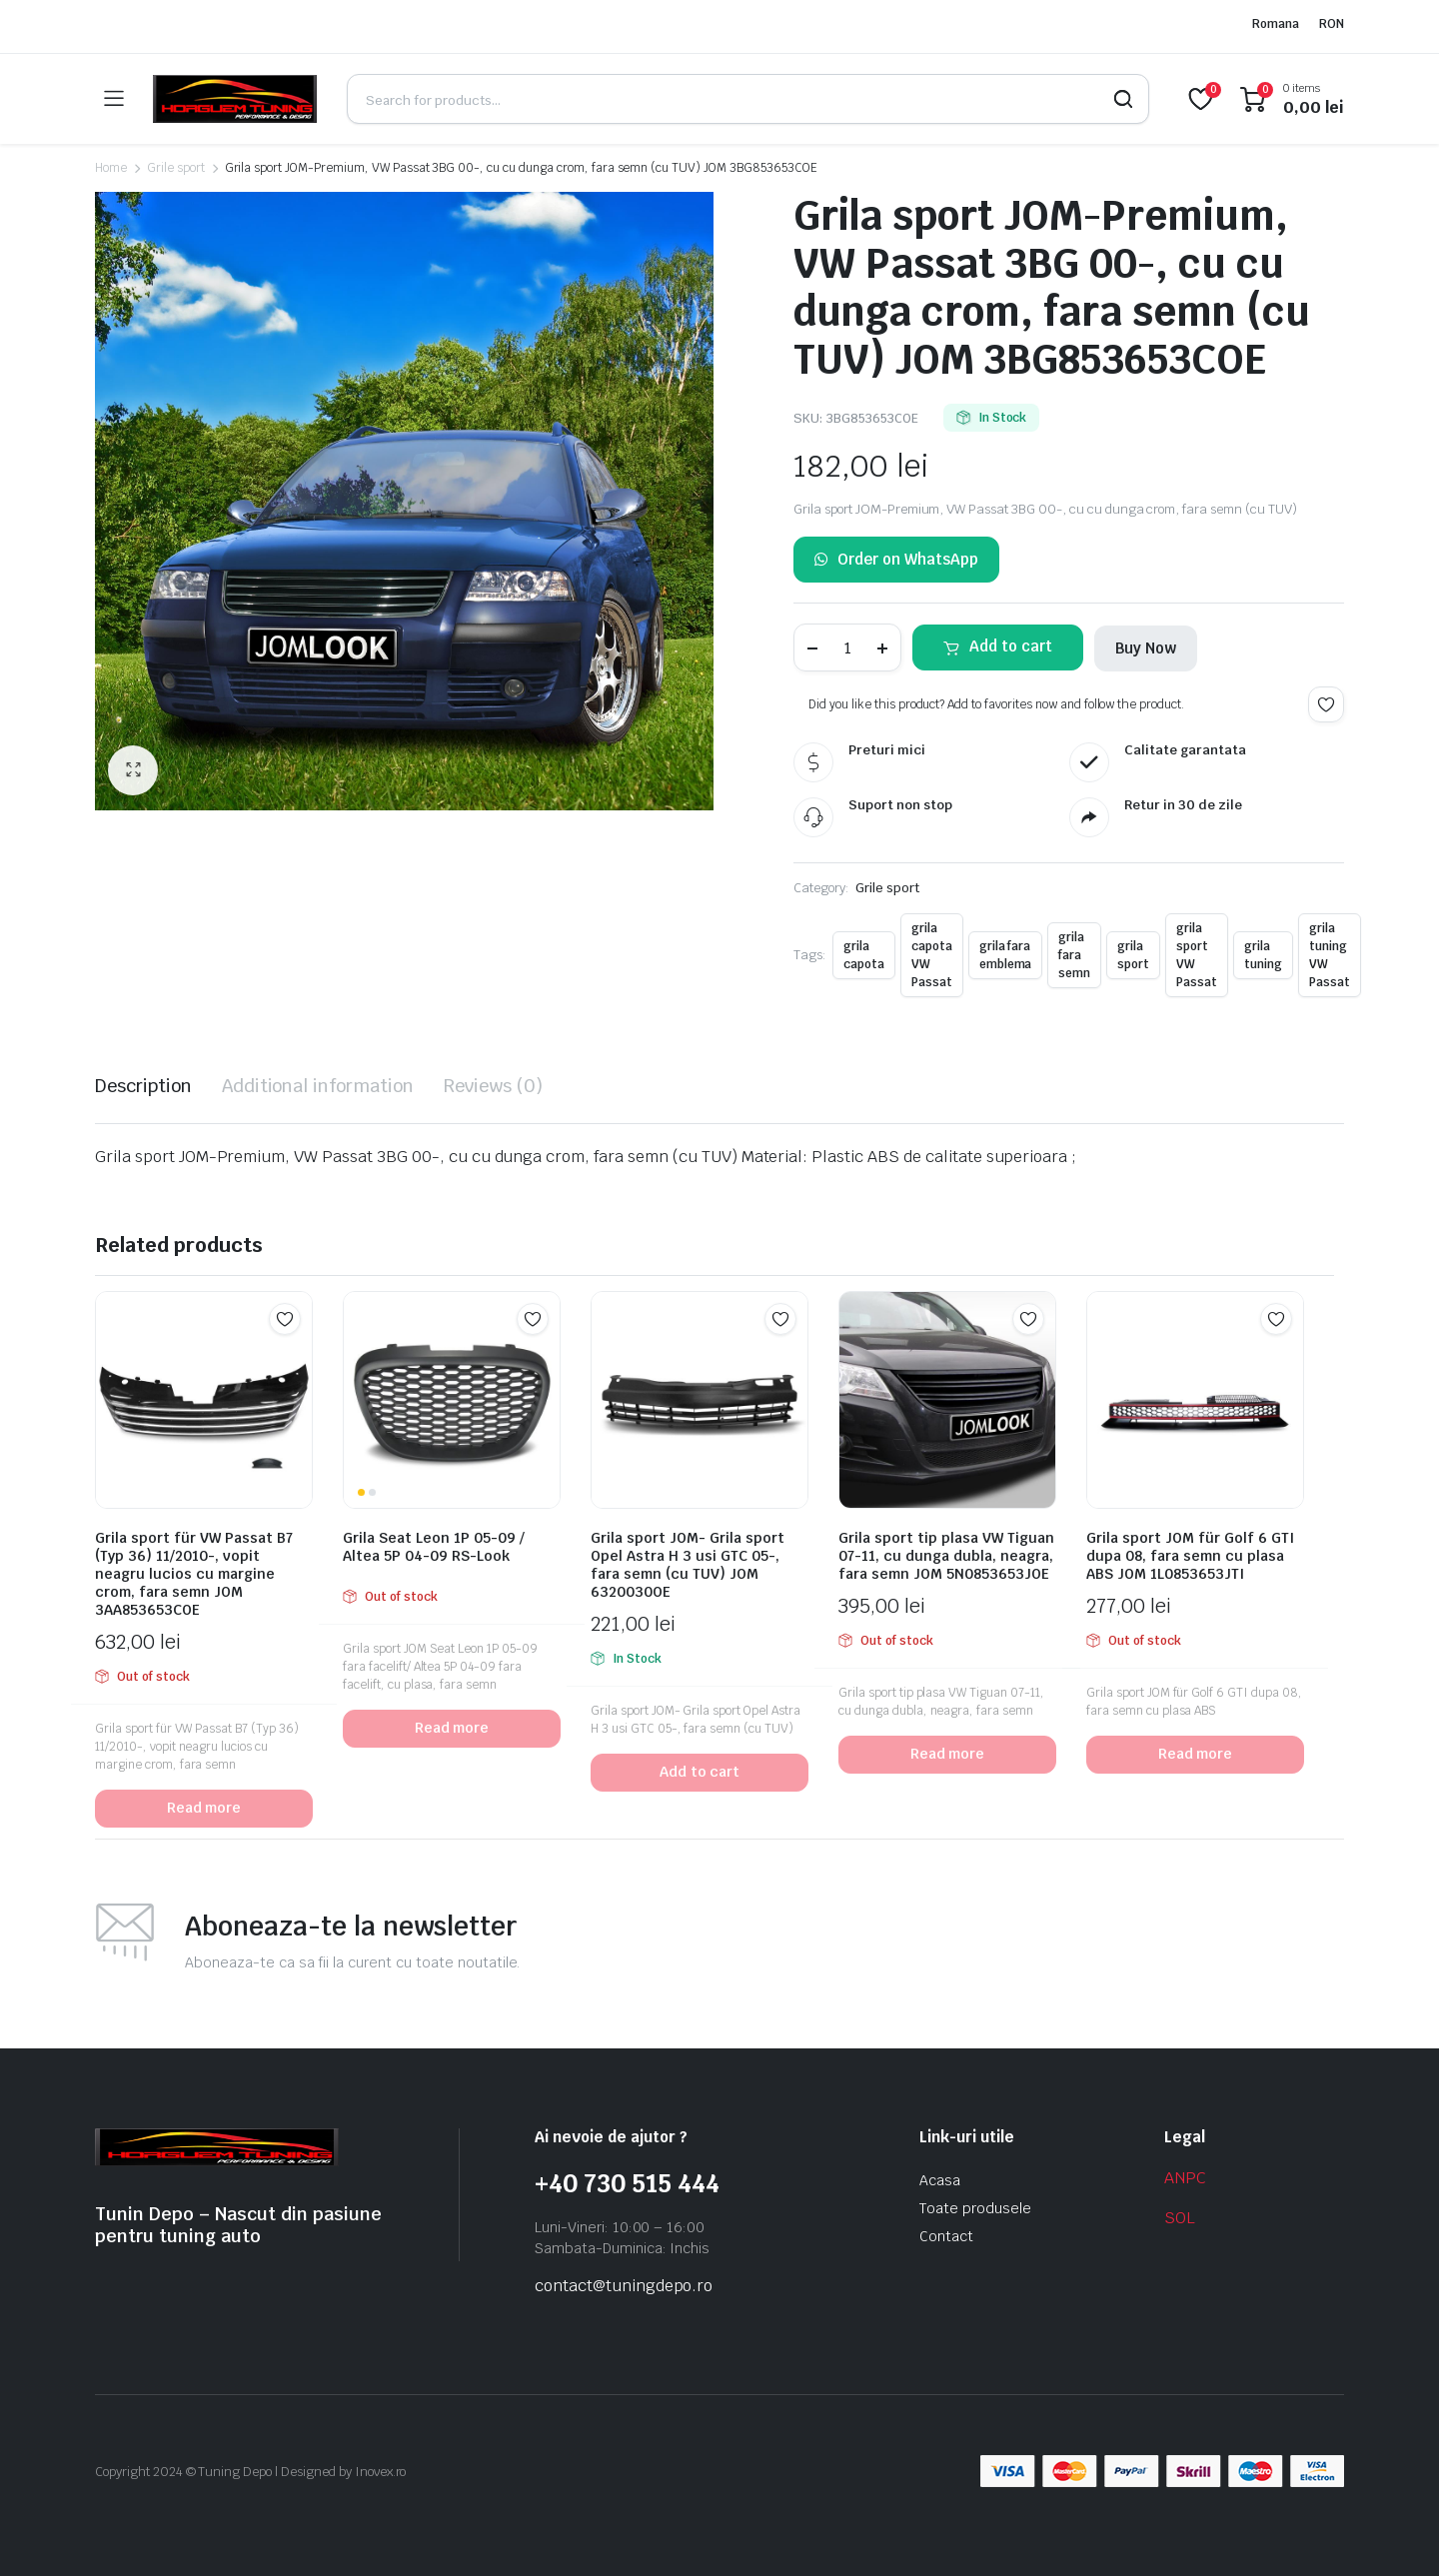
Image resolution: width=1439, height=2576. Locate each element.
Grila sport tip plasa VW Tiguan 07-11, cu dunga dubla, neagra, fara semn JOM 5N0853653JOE (946, 1556)
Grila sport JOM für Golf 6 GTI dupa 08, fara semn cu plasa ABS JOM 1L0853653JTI (1190, 1556)
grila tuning (1263, 955)
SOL (1179, 2217)
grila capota (863, 955)
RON (1331, 24)
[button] (133, 770)
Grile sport (176, 168)
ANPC (1185, 2177)
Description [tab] (143, 1085)
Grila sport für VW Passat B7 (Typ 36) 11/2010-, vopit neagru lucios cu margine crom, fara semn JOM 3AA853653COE (194, 1574)
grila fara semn (1074, 955)
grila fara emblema (1005, 955)
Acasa (939, 2180)
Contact (946, 2236)
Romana (1275, 24)
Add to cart (1010, 646)
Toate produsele (975, 2208)
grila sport (1133, 955)
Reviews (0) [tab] (493, 1085)
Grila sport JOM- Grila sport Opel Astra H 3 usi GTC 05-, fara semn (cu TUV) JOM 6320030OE (687, 1565)
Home (111, 168)
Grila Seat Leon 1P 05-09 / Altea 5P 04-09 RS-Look (434, 1547)
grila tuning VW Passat (1329, 955)
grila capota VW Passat (931, 955)
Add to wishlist (1326, 704)
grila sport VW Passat (1196, 955)
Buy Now (1145, 648)
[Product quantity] (847, 647)
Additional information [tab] (318, 1085)
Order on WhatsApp (895, 560)
